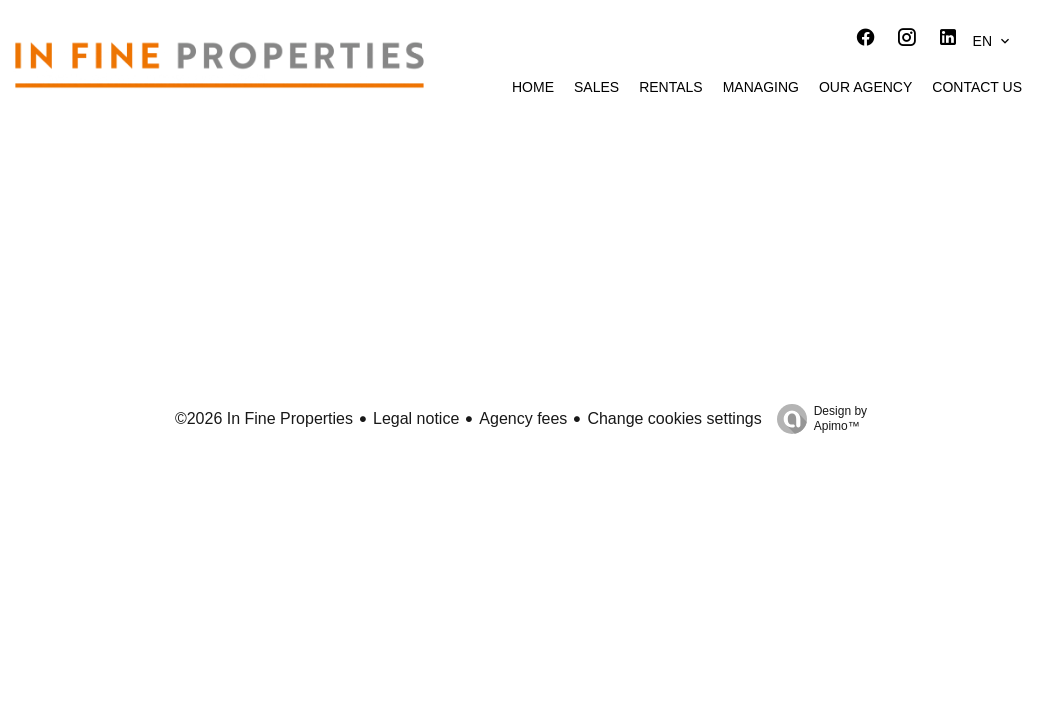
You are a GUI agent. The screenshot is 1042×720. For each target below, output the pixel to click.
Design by (817, 419)
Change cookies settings (674, 418)
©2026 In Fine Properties (264, 418)
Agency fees (523, 418)
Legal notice (416, 418)
